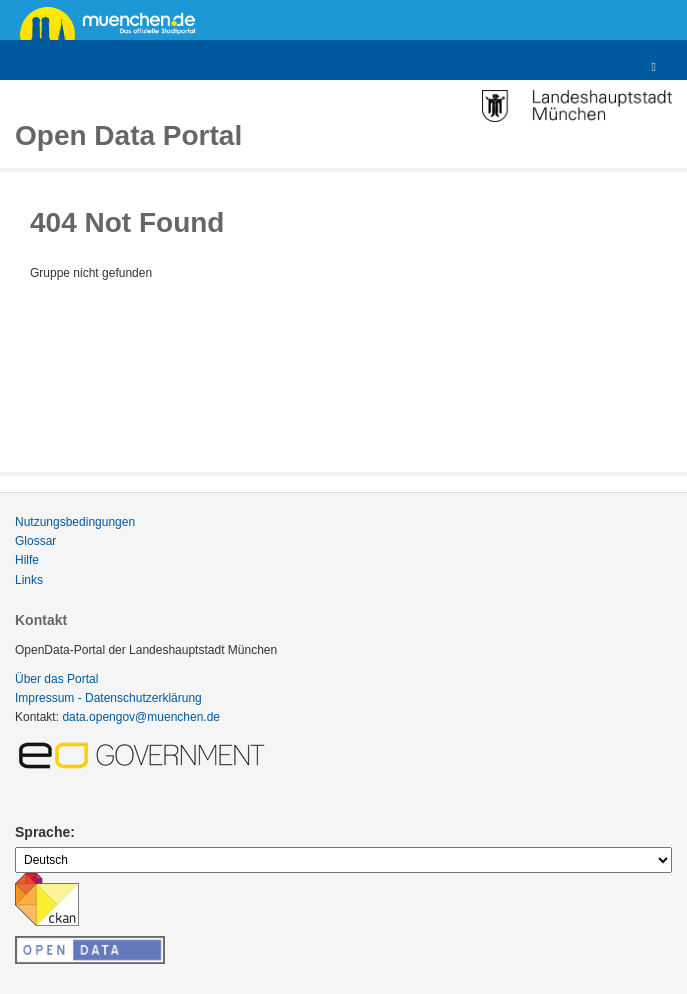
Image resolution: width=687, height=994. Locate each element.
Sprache (42, 832)
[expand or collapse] (654, 67)
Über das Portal (56, 679)
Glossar (35, 541)
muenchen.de (115, 22)
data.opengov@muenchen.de (141, 717)
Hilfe (27, 560)
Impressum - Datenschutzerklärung (108, 698)
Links (29, 580)
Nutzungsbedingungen (75, 522)
